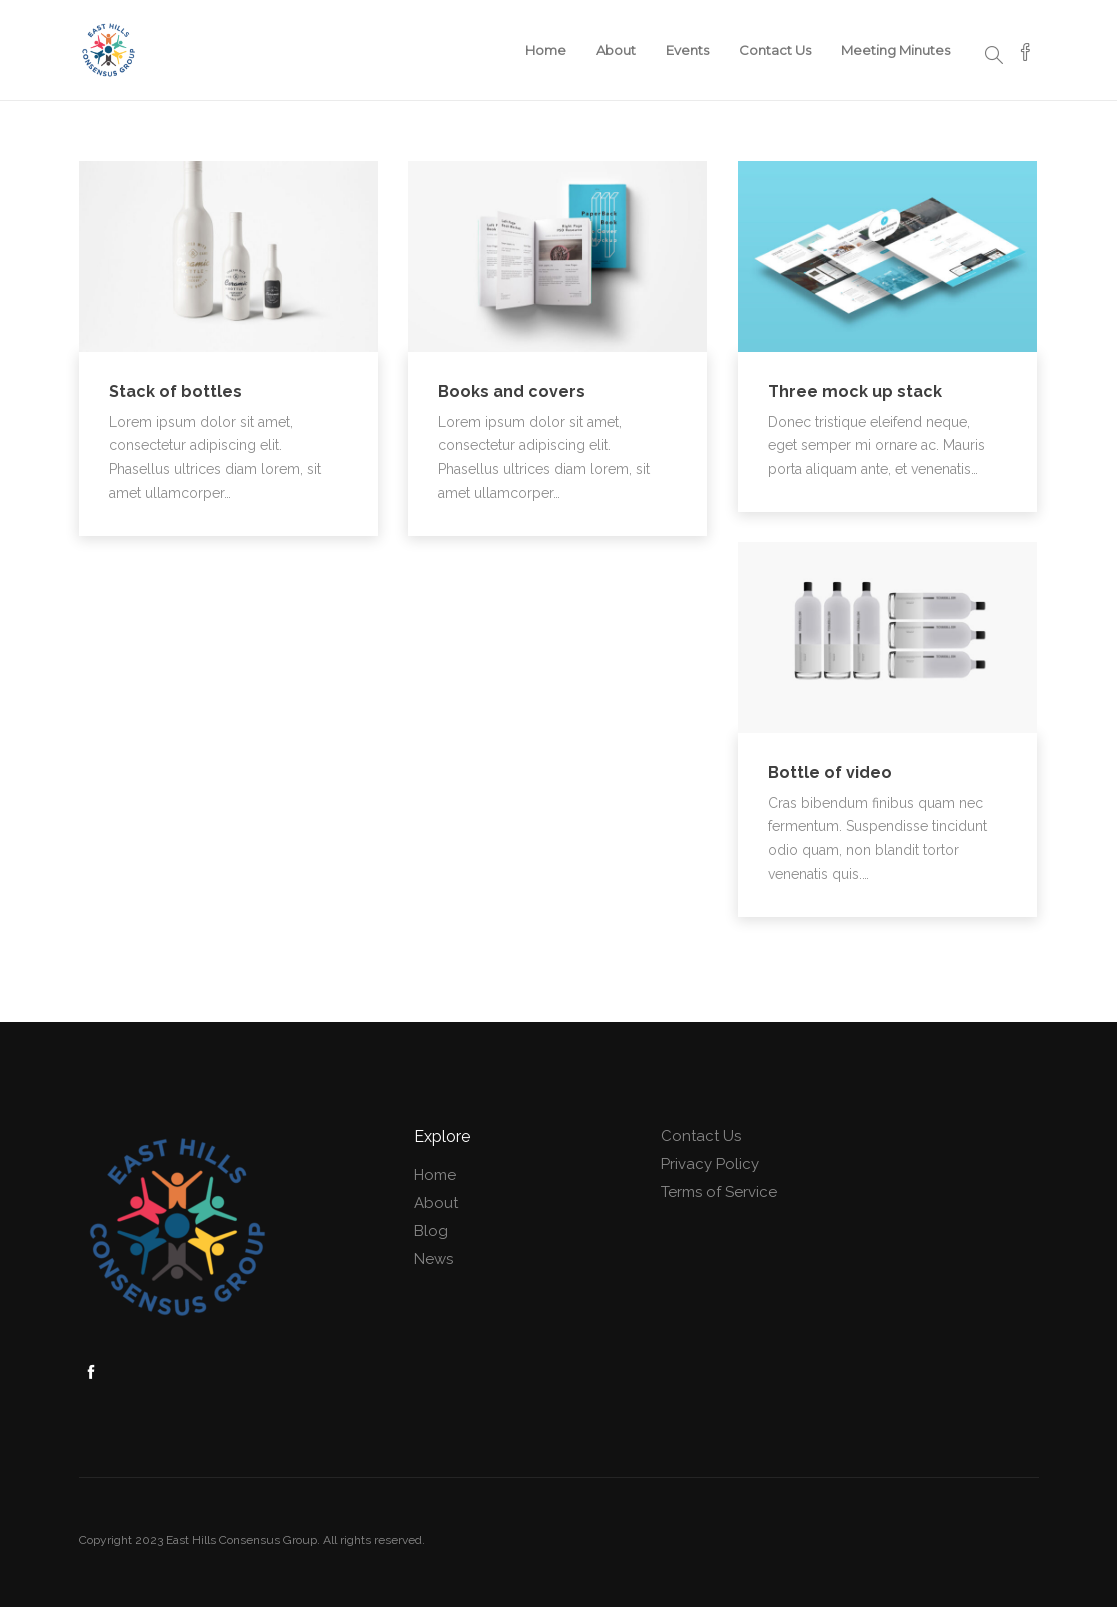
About (616, 50)
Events (687, 50)
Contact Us (775, 50)
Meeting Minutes (895, 50)
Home (545, 50)
